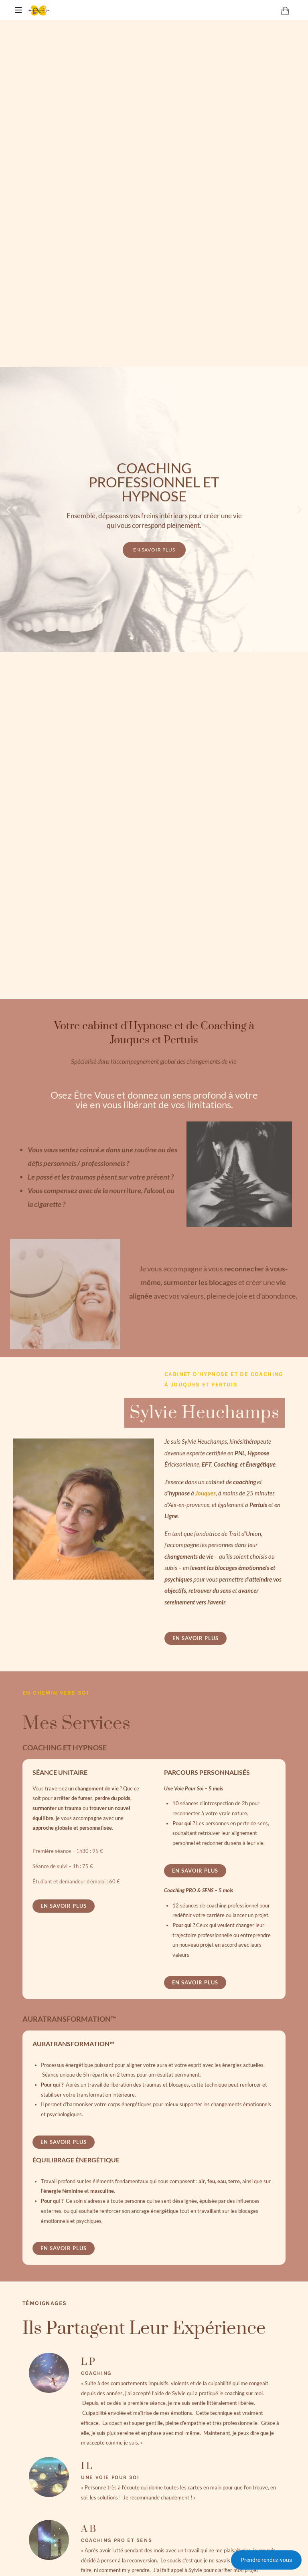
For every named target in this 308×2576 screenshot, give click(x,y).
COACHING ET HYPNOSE (64, 1747)
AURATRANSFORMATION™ (69, 2018)
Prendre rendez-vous (266, 2560)
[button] (9, 510)
